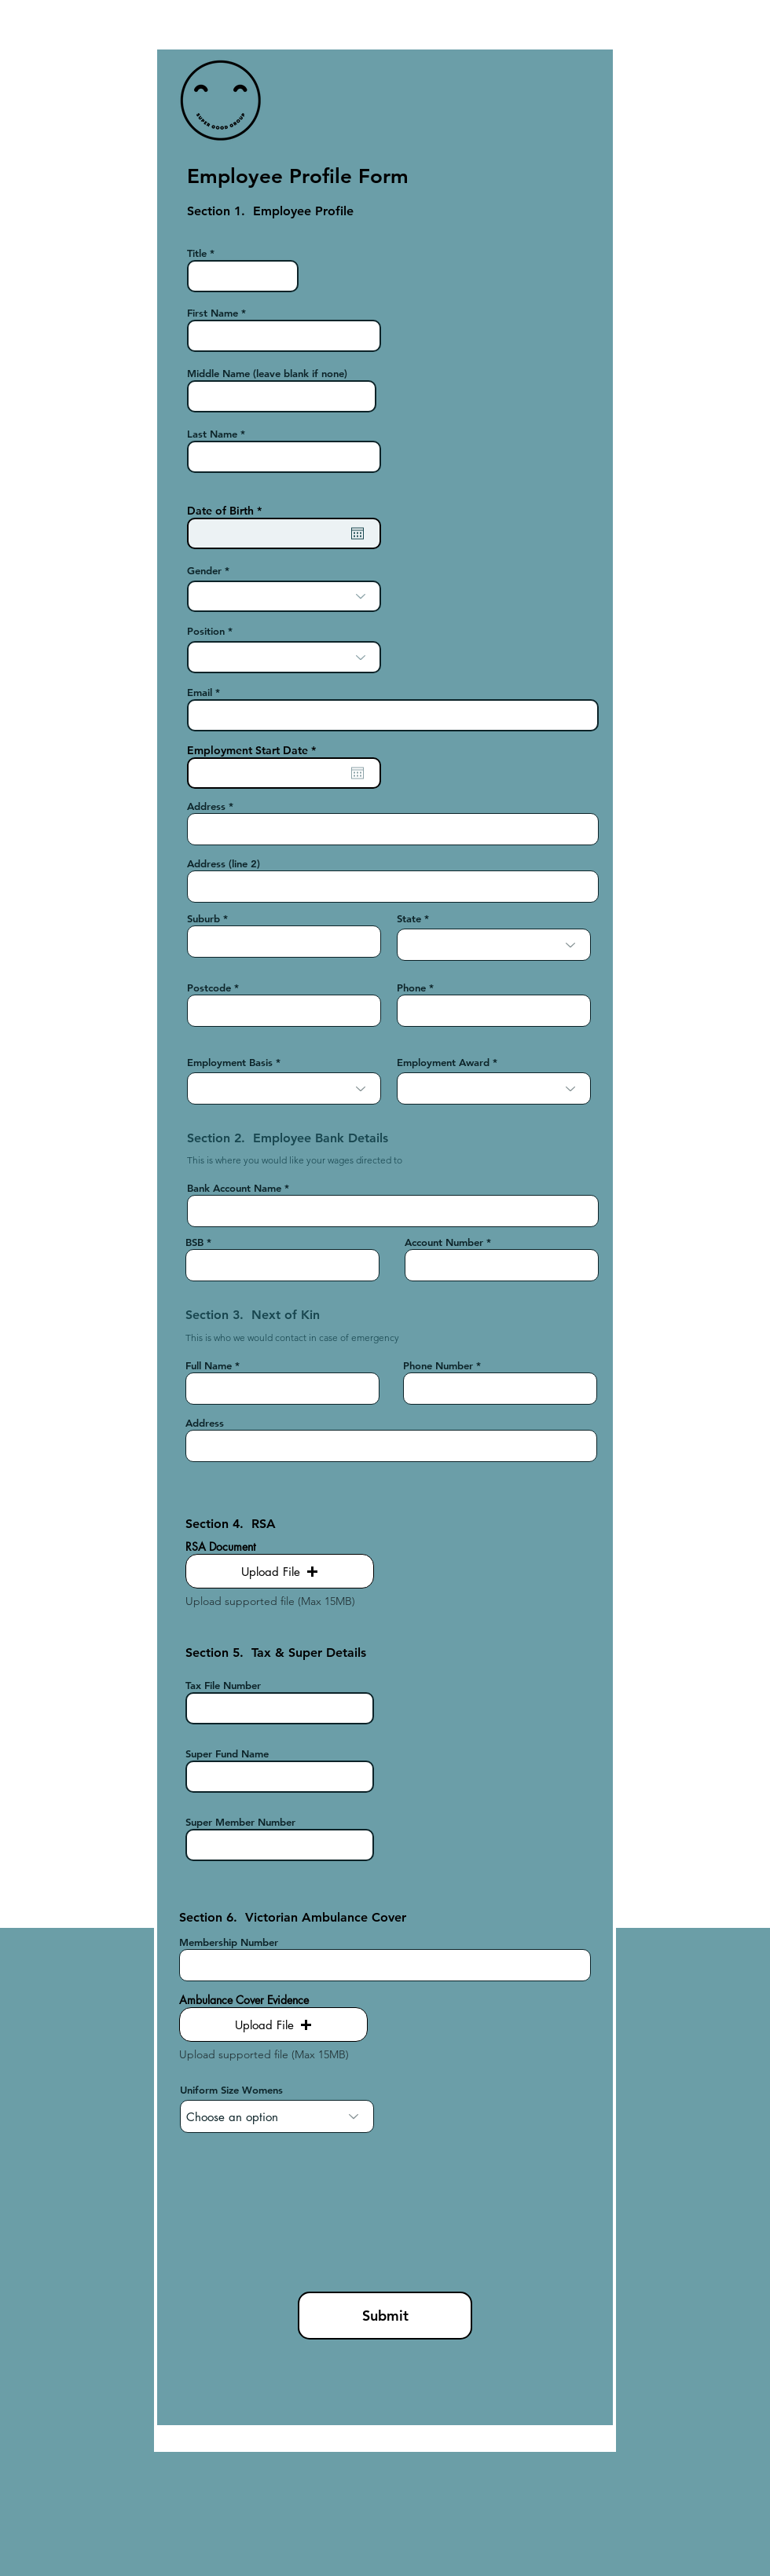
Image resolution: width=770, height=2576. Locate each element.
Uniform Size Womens (231, 2090)
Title (197, 253)
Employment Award (443, 1062)
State (409, 919)
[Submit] (385, 2316)
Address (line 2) (223, 864)
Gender (204, 571)
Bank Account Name (234, 1188)
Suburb (203, 919)
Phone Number (438, 1366)
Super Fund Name (227, 1754)
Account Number (444, 1242)
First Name (212, 313)
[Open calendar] (357, 533)
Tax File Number (223, 1685)
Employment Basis (230, 1062)
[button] (279, 1571)
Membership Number (228, 1942)
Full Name (208, 1366)
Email (199, 692)
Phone (411, 988)
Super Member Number (240, 1822)
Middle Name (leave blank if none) (267, 373)
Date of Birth (227, 510)
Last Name (212, 434)
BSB (194, 1242)
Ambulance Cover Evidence (244, 2000)
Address (206, 806)
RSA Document (220, 1546)
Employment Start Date (254, 750)
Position (206, 631)
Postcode (209, 988)
